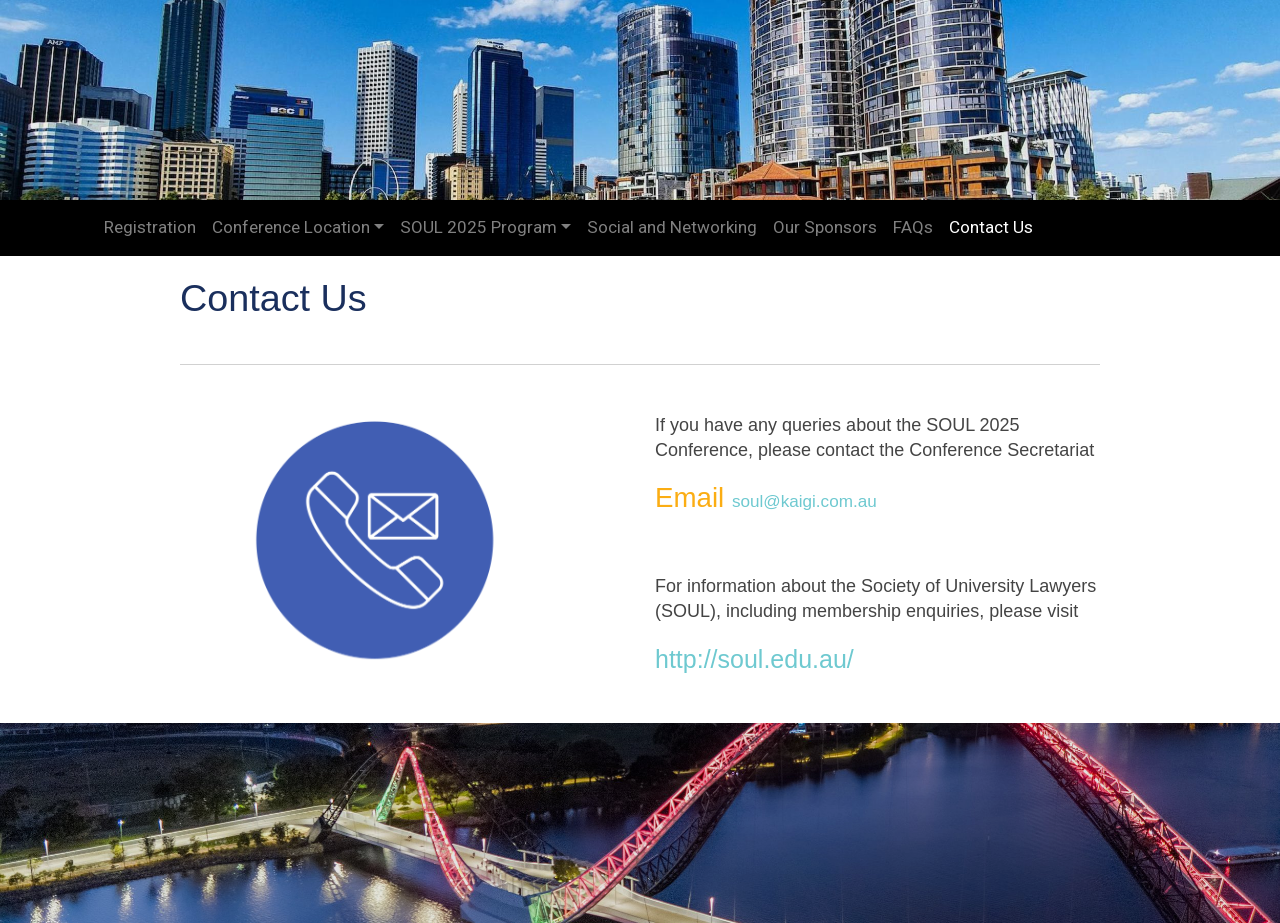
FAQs (913, 227)
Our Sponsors (825, 227)
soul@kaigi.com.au (804, 501)
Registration (150, 227)
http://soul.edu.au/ (754, 659)
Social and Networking (672, 227)
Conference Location (291, 227)
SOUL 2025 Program (478, 227)
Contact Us (991, 227)
